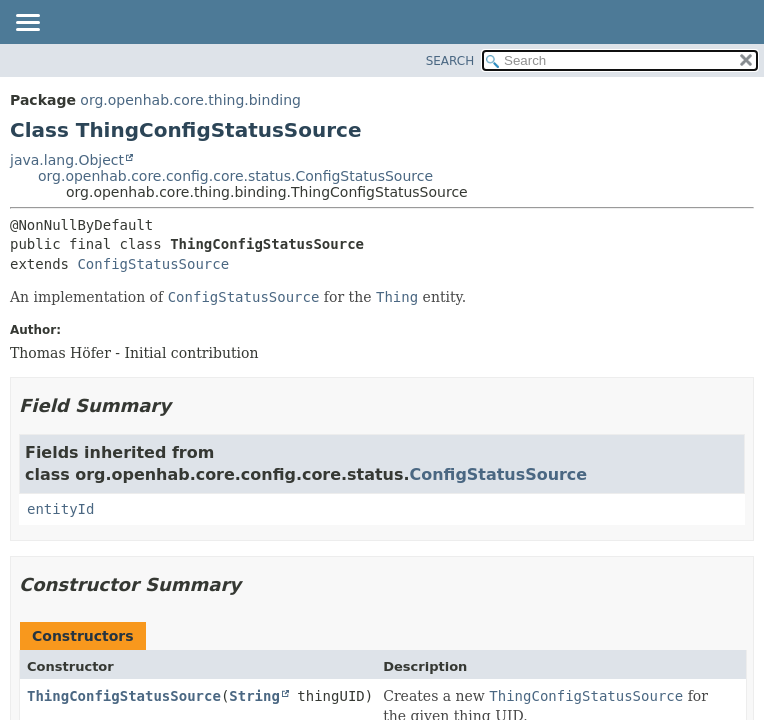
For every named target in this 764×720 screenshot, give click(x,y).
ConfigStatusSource (153, 264)
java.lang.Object (67, 160)
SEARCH (450, 61)
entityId (60, 509)
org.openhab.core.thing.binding (190, 100)
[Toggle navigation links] (27, 24)
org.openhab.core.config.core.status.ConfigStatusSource (235, 176)
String (254, 696)
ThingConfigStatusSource (124, 696)
